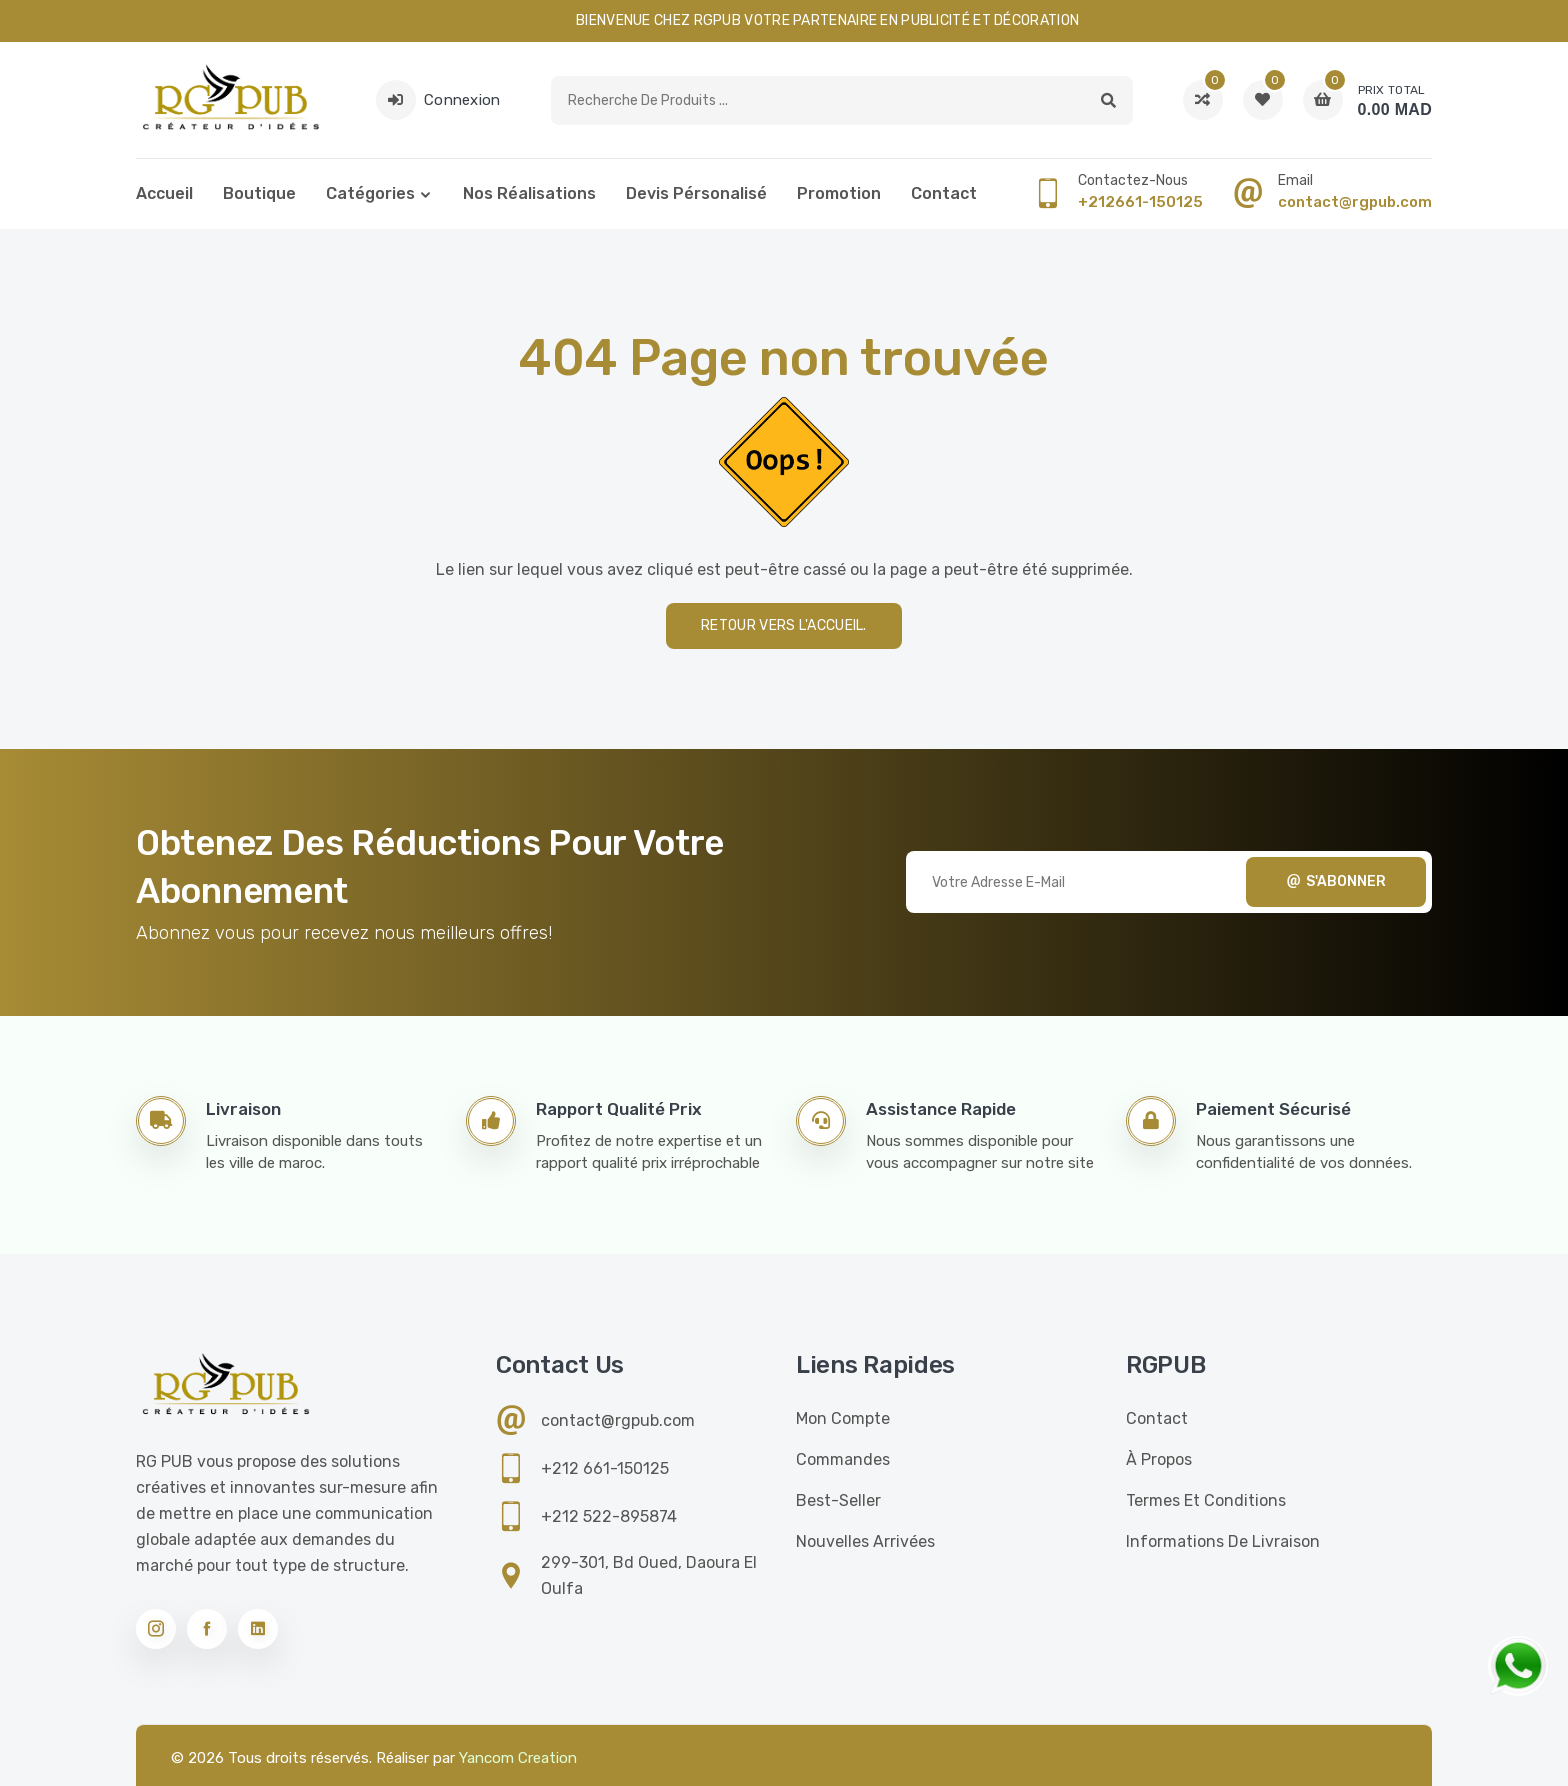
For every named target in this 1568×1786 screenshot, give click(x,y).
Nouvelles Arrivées (865, 1541)
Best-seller (838, 1500)
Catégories (370, 193)
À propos (1159, 1459)
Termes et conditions (1206, 1500)
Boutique (259, 193)
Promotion (839, 193)
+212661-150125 (1140, 202)
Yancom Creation (518, 1758)
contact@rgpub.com (1355, 202)
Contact (944, 193)
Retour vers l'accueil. (784, 625)
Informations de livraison (1223, 1541)
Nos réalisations (529, 193)
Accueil (164, 193)
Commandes (843, 1459)
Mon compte (843, 1418)
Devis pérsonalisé (696, 193)
